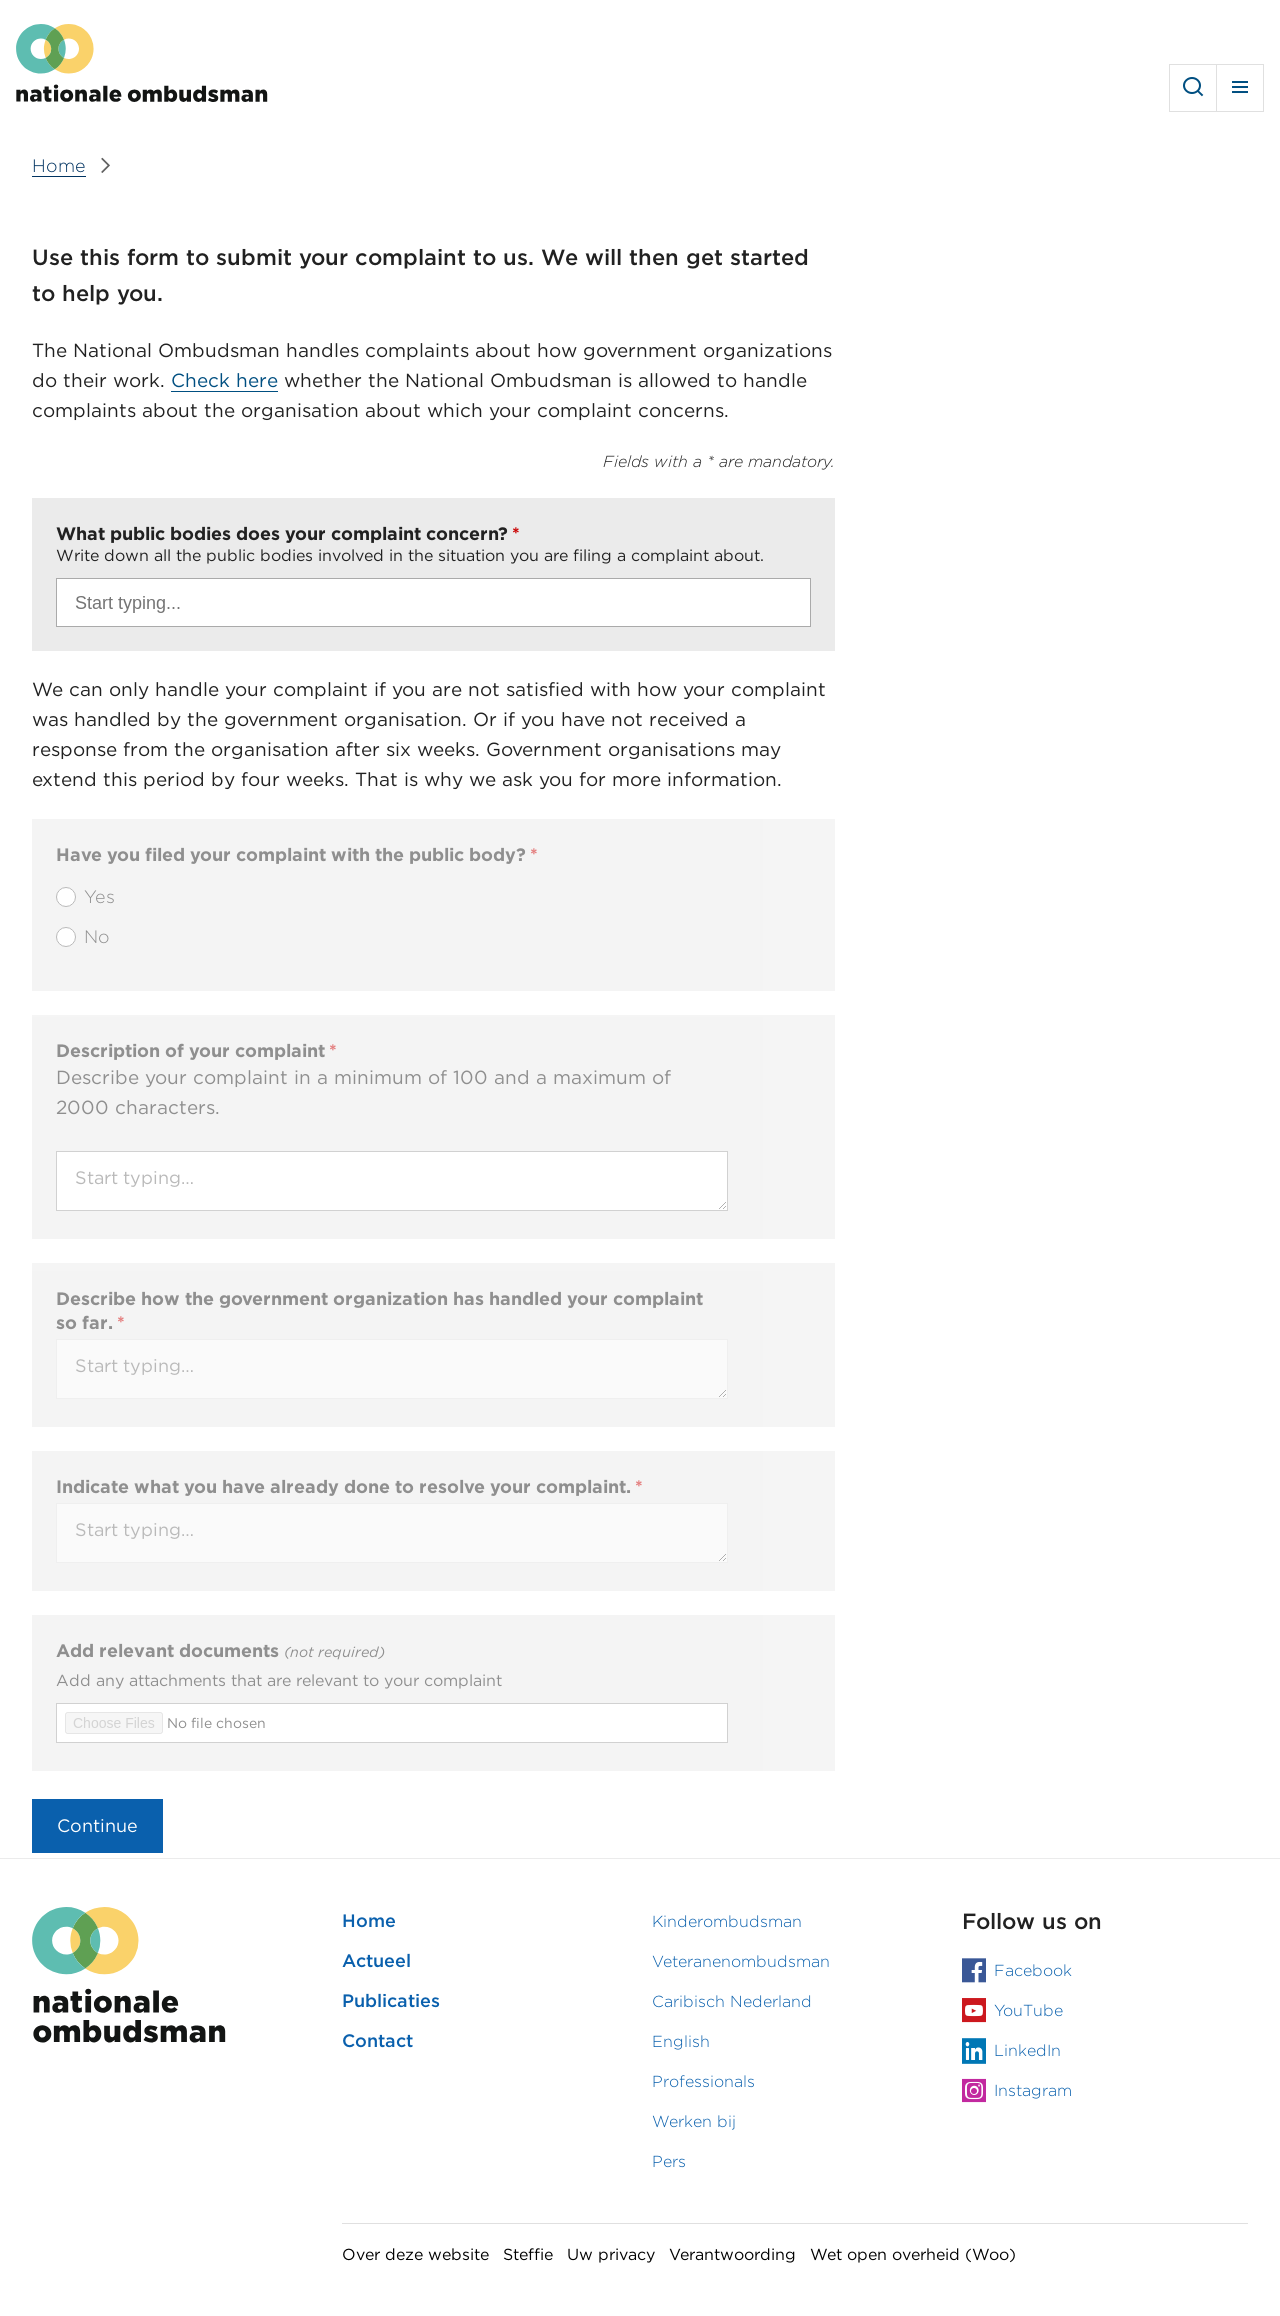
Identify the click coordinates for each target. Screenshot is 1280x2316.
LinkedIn (1027, 2050)
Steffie (528, 2254)
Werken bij (694, 2121)
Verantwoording (732, 2254)
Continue (97, 1825)
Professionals (703, 2081)
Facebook (1033, 1970)
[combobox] (433, 602)
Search (1193, 88)
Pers (669, 2161)
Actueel (376, 1960)
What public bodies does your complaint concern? (282, 533)
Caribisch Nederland (732, 2001)
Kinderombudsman (727, 1921)
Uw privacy (611, 2254)
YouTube (1028, 2010)
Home (369, 1920)
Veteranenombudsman (741, 1961)
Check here (224, 380)
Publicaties (391, 2000)
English (681, 2041)
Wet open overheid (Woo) (913, 2254)
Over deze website (415, 2254)
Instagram (1033, 2090)
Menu (1240, 88)
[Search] (426, 605)
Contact (377, 2040)
